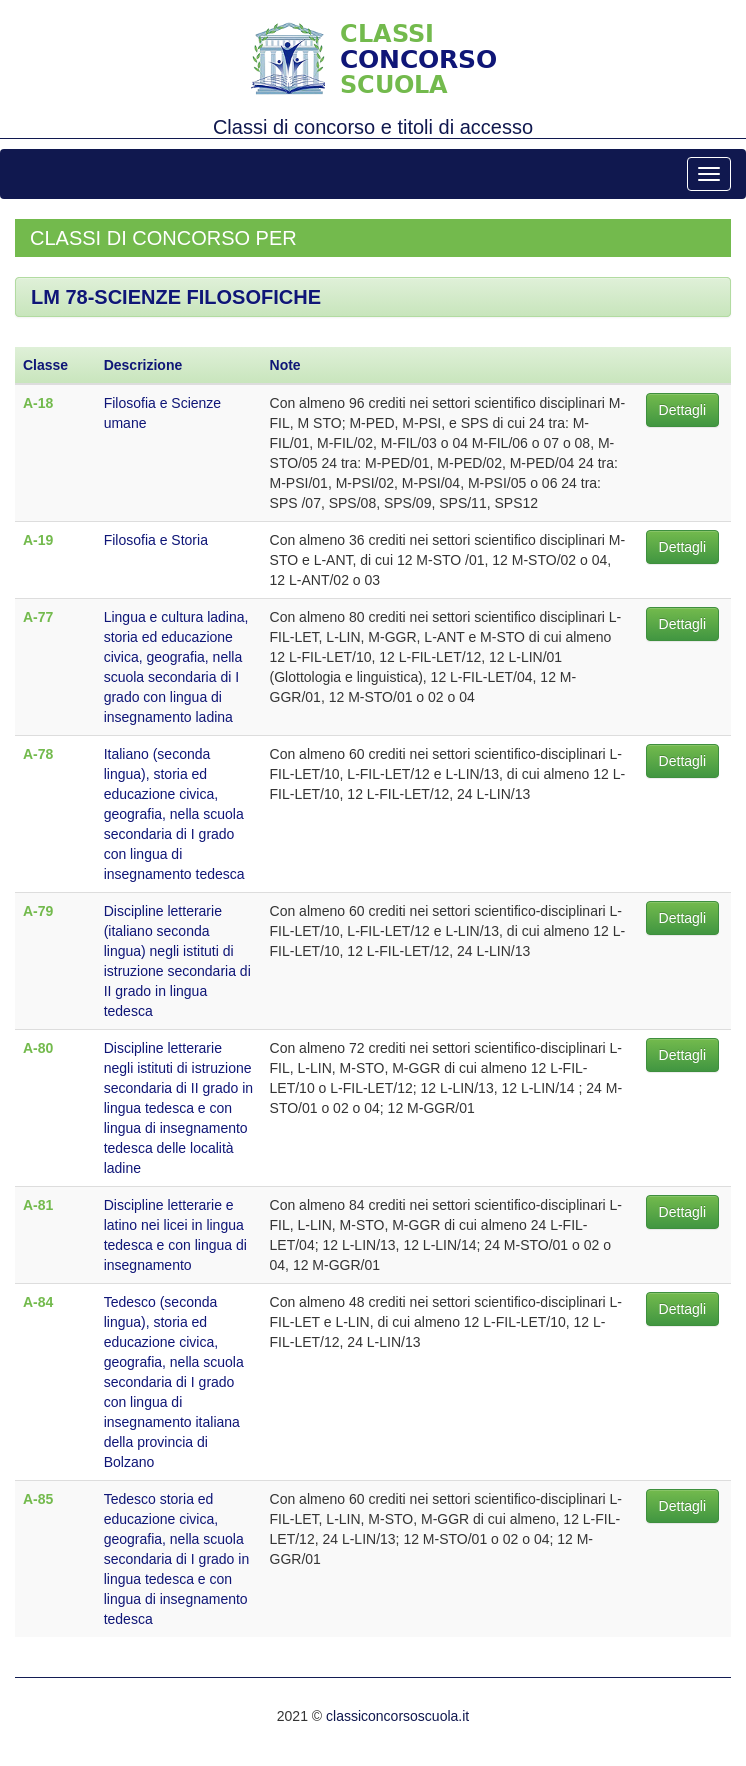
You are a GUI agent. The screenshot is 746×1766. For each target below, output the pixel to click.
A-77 (38, 617)
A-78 (38, 754)
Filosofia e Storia (156, 540)
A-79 (38, 911)
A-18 (38, 403)
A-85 (38, 1499)
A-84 (38, 1302)
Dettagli (682, 410)
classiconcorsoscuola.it (397, 1716)
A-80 (38, 1048)
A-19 (38, 540)
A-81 (38, 1205)
